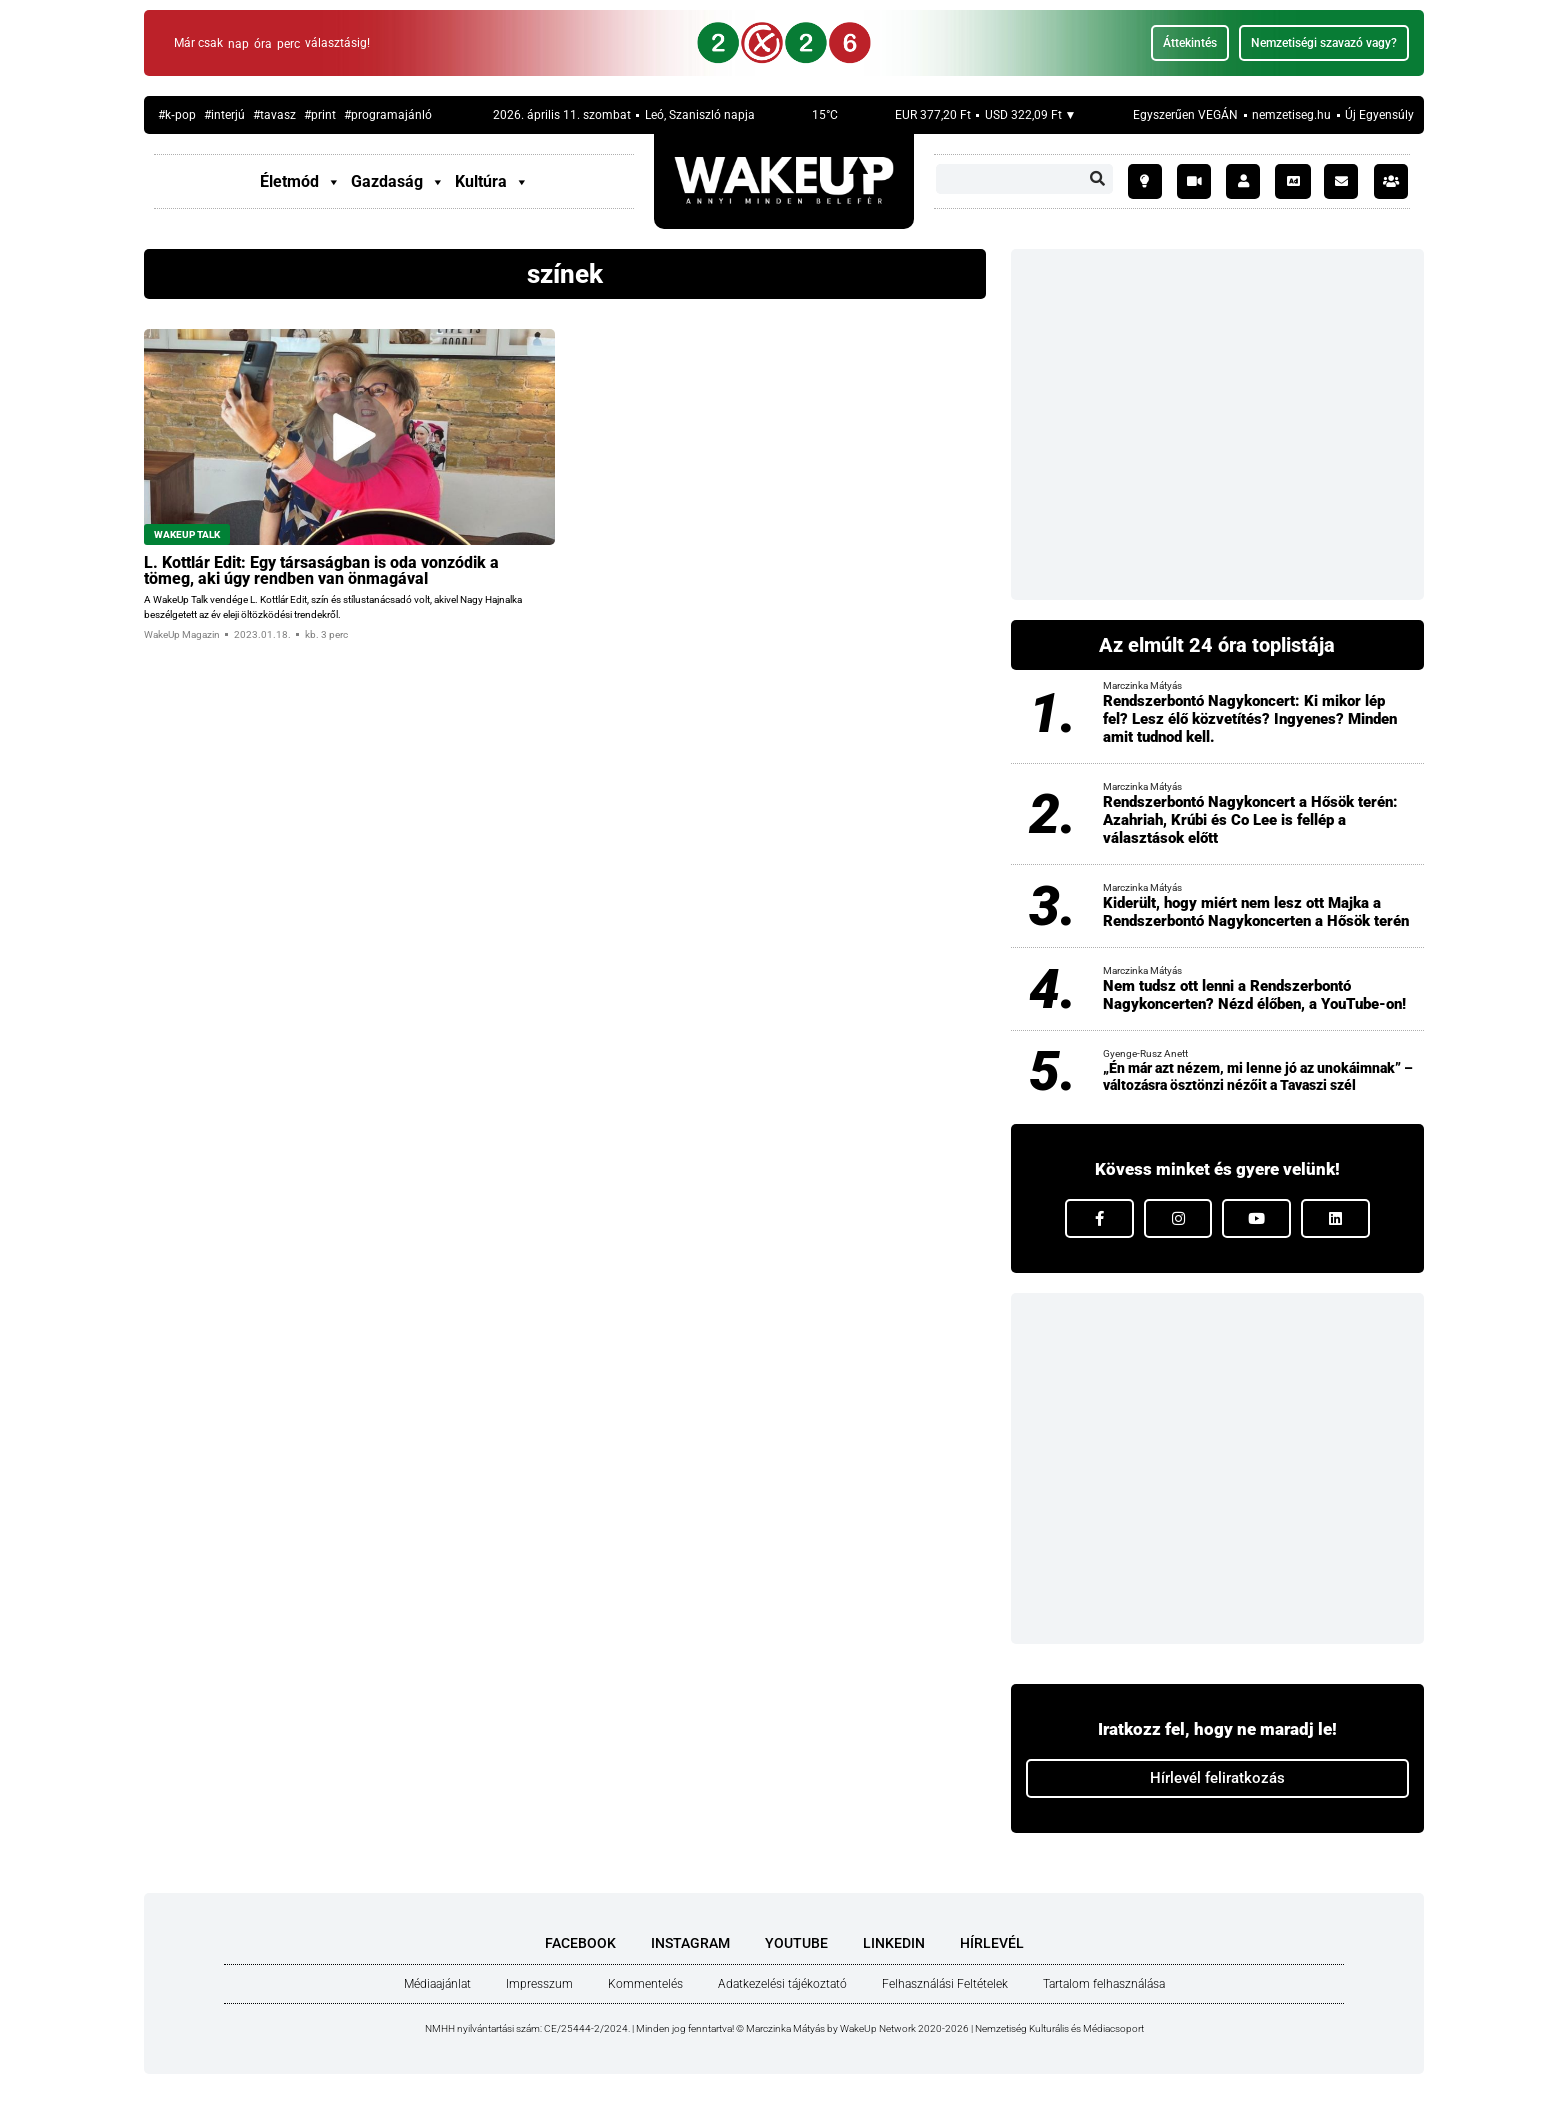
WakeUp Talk (187, 534)
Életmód (300, 182)
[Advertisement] (1217, 424)
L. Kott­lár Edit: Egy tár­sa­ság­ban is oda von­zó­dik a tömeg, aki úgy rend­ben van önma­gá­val (321, 570)
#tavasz (274, 115)
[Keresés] (1098, 179)
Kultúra (492, 182)
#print (320, 115)
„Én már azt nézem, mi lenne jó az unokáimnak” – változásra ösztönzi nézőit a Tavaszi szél (1258, 1076)
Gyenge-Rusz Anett (1145, 1053)
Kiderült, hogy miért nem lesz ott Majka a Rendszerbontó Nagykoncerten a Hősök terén (1256, 912)
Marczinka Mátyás (1142, 685)
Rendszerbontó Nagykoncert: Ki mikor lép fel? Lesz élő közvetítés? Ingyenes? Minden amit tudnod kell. (1250, 719)
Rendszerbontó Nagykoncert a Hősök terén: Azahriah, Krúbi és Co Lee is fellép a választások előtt (1250, 820)
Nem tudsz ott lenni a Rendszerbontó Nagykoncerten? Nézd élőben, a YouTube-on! (1254, 995)
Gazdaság (398, 182)
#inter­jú (224, 115)
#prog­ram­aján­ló (388, 115)
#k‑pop (177, 115)
